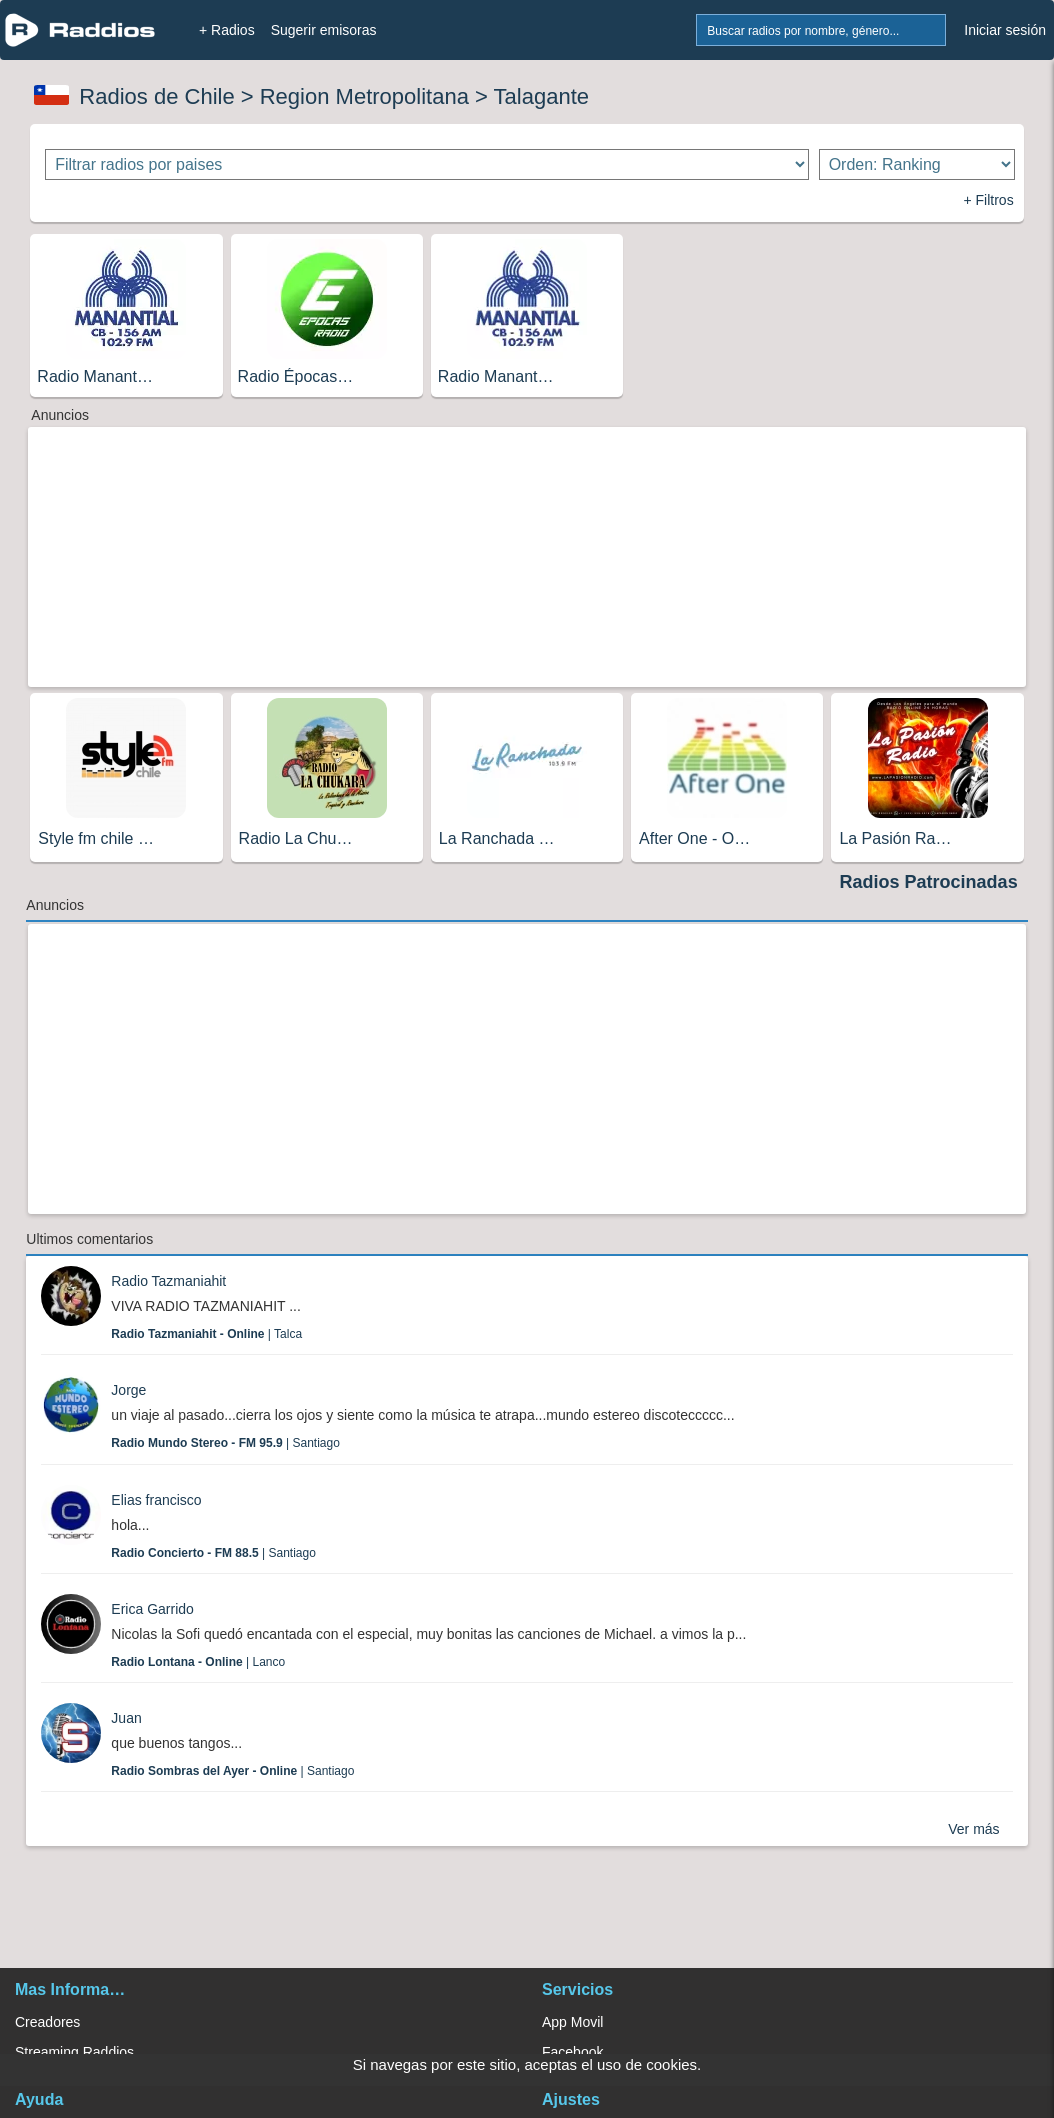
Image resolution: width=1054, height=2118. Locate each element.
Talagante (541, 96)
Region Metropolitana (364, 96)
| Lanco (198, 1662)
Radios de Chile (156, 96)
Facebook (572, 2052)
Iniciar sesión (1005, 30)
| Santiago (225, 1443)
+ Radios (227, 30)
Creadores (47, 2022)
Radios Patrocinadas (929, 882)
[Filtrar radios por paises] (427, 164)
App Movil (572, 2022)
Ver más (973, 1829)
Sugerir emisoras (324, 30)
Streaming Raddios (74, 2052)
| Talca (206, 1334)
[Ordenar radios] (917, 164)
